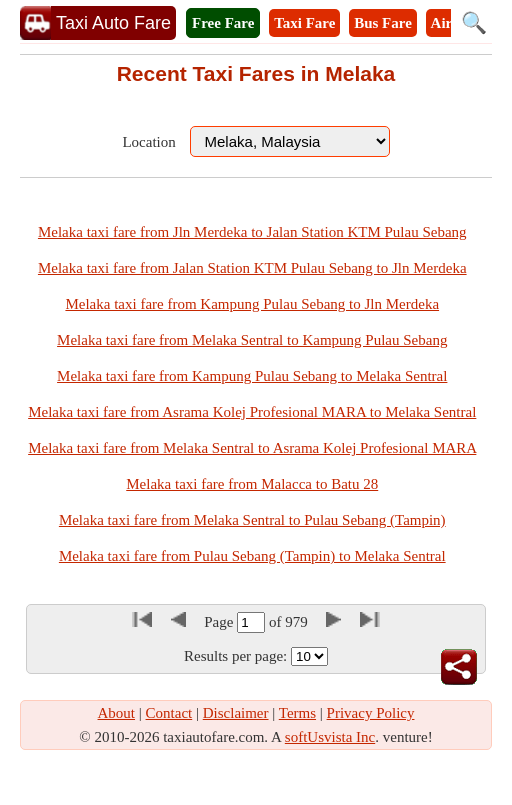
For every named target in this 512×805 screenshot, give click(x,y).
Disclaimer (236, 713)
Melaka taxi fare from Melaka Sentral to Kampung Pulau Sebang (252, 340)
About (117, 713)
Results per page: (235, 656)
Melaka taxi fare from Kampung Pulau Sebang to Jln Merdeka (252, 304)
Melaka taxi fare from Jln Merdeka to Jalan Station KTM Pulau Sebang (252, 232)
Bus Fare (383, 23)
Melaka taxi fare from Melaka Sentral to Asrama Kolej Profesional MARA (252, 448)
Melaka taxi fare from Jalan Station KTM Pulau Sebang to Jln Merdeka (252, 268)
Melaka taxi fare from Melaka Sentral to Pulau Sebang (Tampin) (252, 520)
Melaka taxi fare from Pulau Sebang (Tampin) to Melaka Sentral (252, 556)
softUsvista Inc (330, 737)
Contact (169, 713)
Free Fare (223, 23)
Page (220, 622)
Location (148, 142)
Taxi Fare (304, 23)
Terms (297, 713)
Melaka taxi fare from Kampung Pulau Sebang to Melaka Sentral (252, 376)
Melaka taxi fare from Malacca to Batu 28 (252, 484)
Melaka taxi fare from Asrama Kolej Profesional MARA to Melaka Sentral (252, 412)
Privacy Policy (371, 713)
